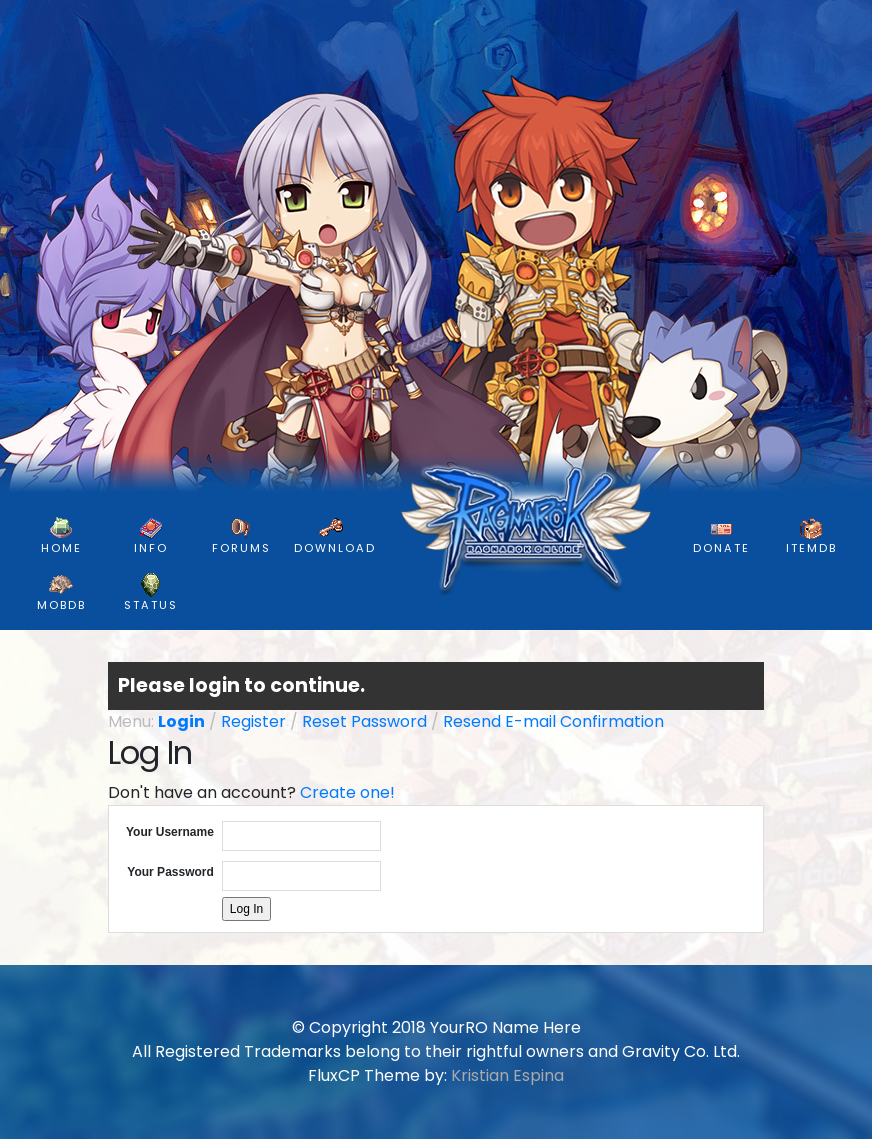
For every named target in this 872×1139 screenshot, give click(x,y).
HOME (61, 536)
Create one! (347, 792)
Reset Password (364, 721)
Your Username (170, 832)
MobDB (61, 593)
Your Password (170, 872)
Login (181, 721)
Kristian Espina (507, 1075)
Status (151, 593)
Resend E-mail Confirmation (553, 721)
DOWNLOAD (335, 536)
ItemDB (811, 536)
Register (253, 721)
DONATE (721, 536)
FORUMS (241, 536)
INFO (151, 536)
